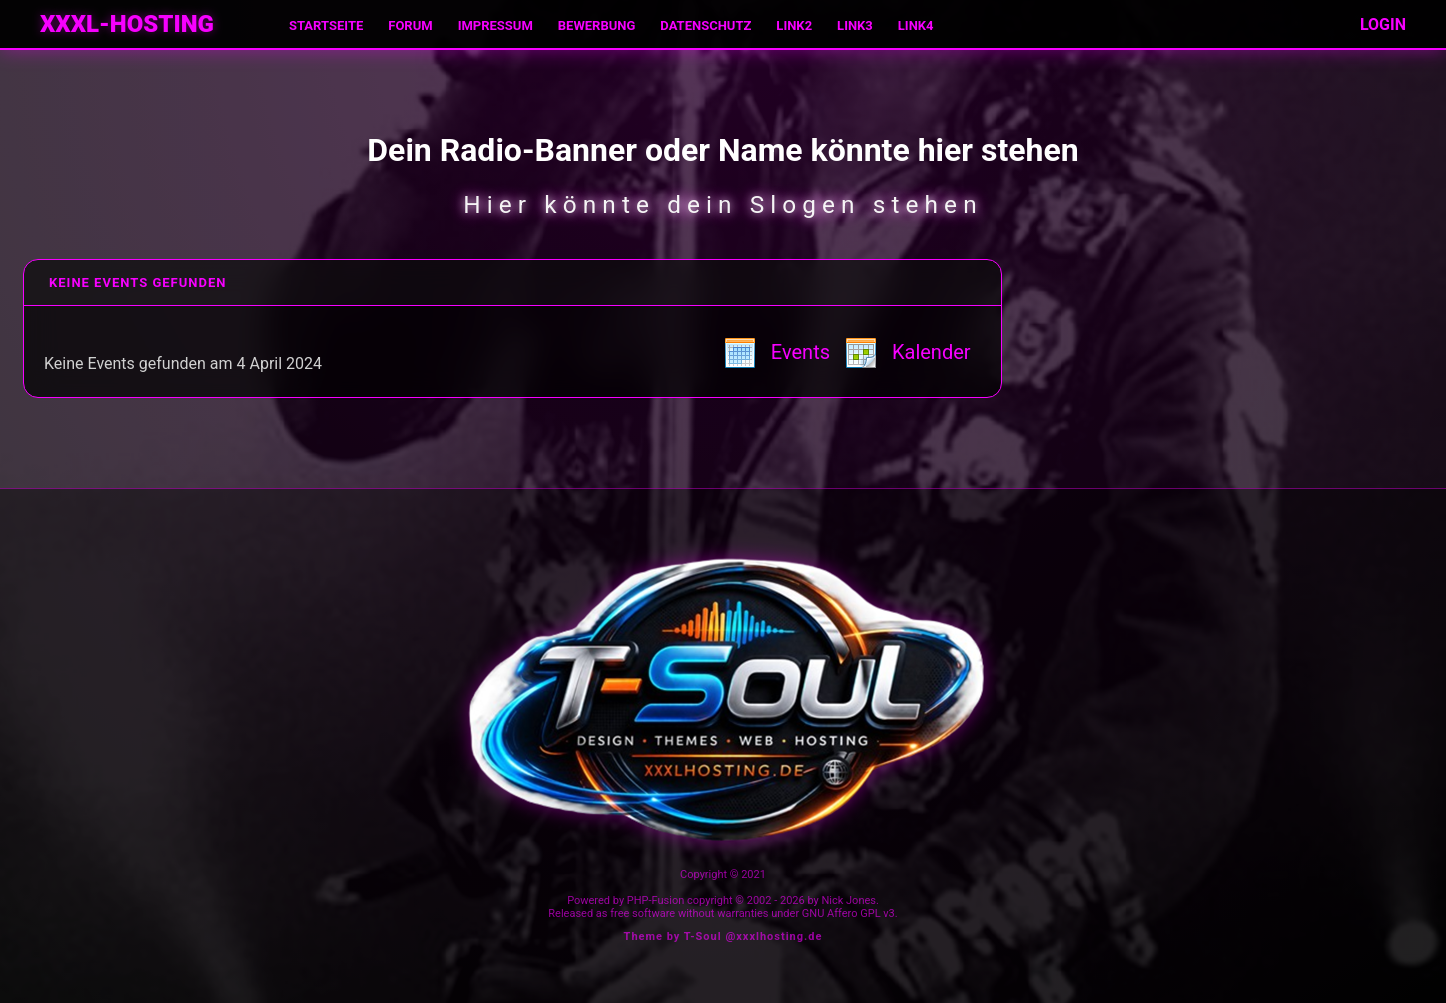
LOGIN (1383, 24)
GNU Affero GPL (841, 913)
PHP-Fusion (656, 900)
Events (777, 352)
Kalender (908, 352)
